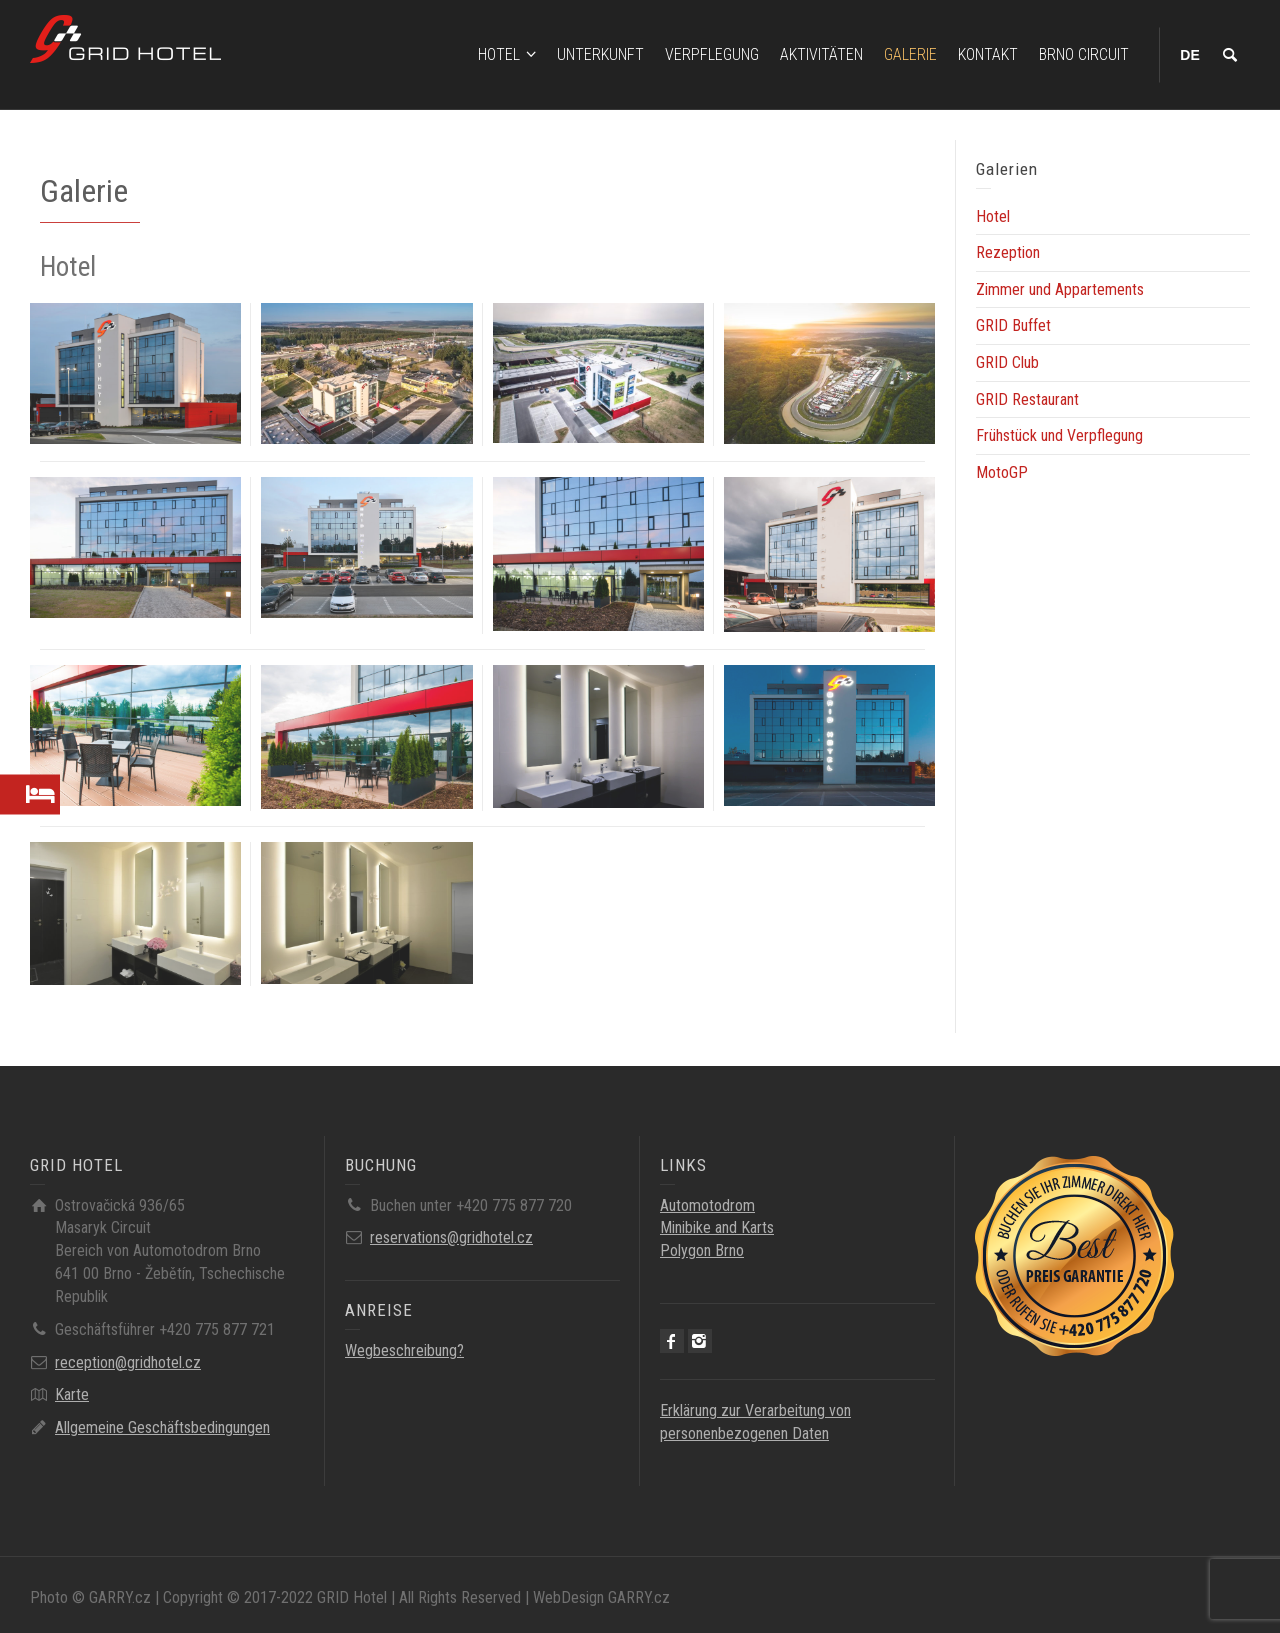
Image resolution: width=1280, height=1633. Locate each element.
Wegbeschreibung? (404, 1350)
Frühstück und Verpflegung (1059, 435)
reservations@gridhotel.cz (451, 1237)
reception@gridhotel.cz (128, 1362)
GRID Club (1007, 362)
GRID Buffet (1013, 325)
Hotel (993, 216)
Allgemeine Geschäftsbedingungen (162, 1427)
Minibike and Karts (717, 1227)
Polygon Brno (702, 1250)
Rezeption (1008, 252)
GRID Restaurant (1027, 399)
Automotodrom (707, 1205)
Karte (72, 1394)
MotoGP (1002, 472)
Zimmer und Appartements (1060, 289)
